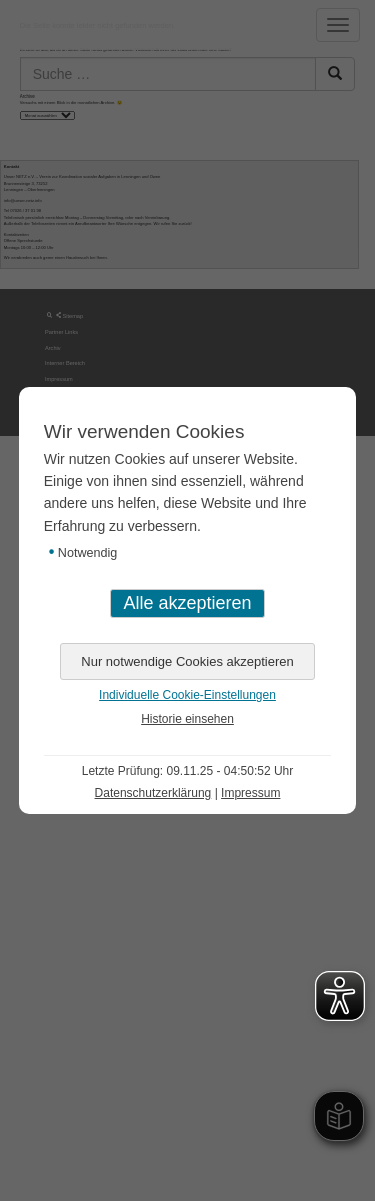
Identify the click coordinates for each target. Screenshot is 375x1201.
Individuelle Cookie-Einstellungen (187, 695)
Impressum (250, 793)
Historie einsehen (187, 719)
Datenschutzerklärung (153, 793)
